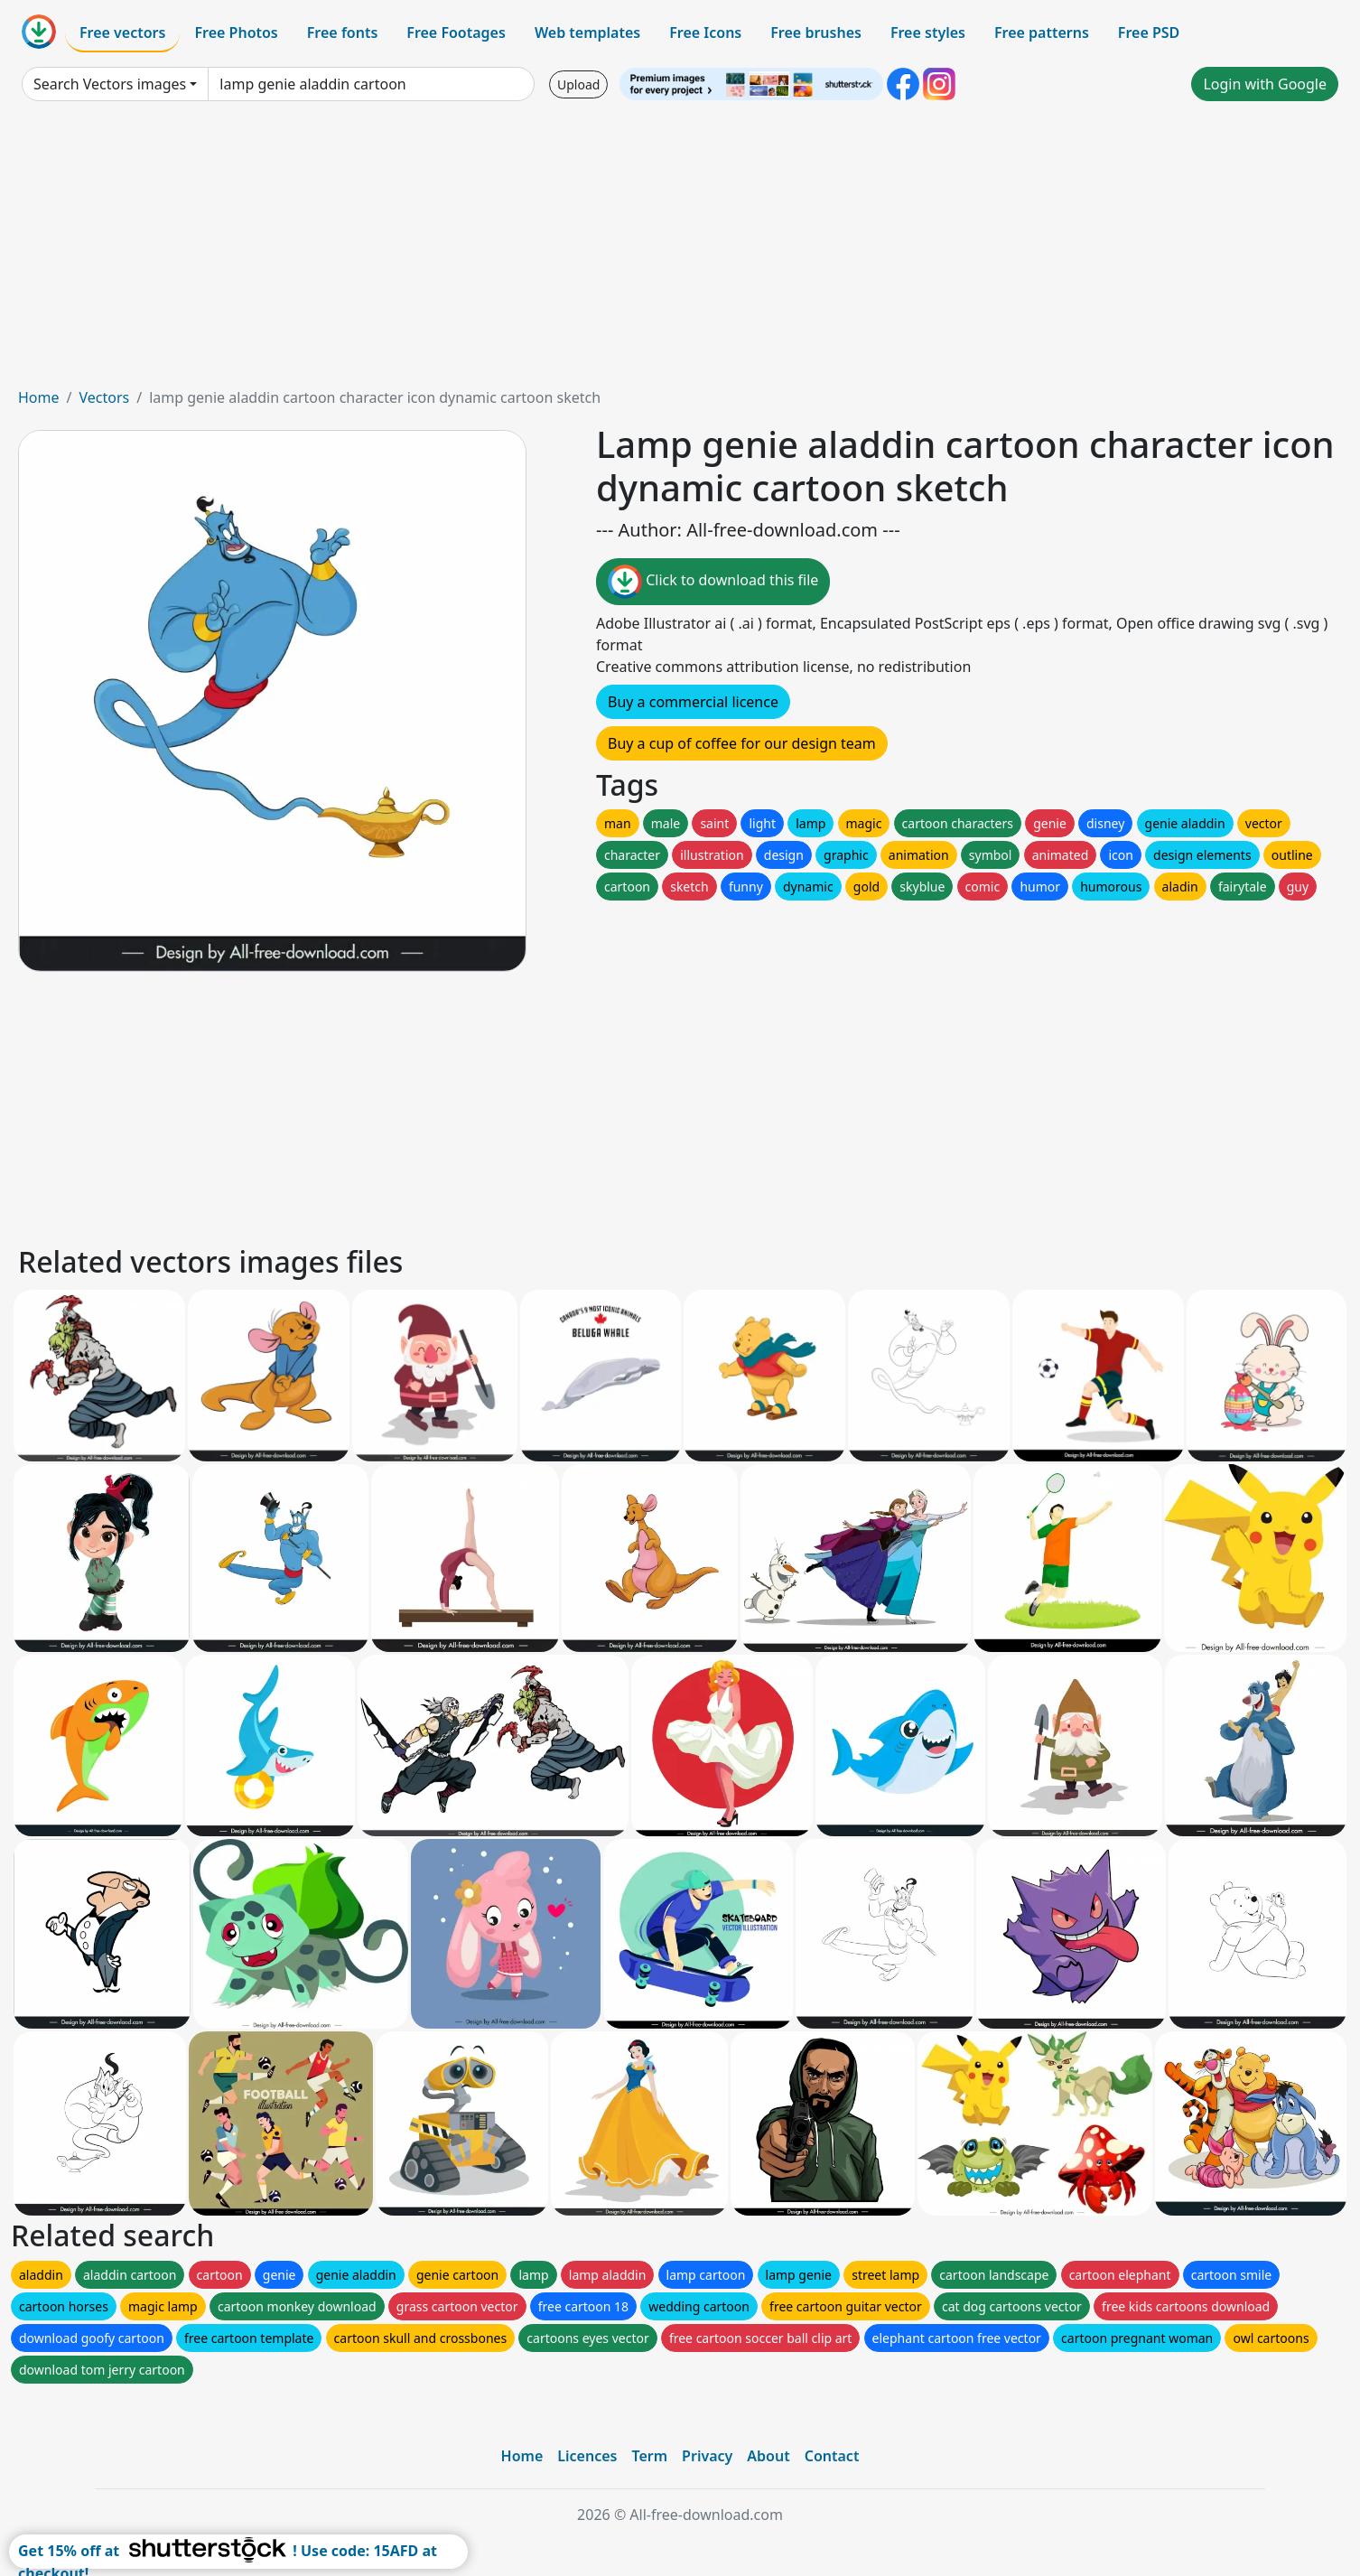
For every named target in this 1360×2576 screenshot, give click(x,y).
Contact (832, 2456)
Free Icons (705, 32)
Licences (587, 2456)
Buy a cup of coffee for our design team (742, 743)
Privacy (707, 2456)
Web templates (587, 32)
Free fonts (342, 32)
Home (39, 397)
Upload (578, 84)
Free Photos (235, 32)
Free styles (927, 32)
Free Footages (456, 32)
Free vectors (122, 32)
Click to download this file (713, 582)
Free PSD (1148, 32)
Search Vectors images (109, 84)
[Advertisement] (680, 251)
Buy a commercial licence (693, 702)
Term (649, 2456)
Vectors (104, 397)
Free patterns (1041, 32)
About (768, 2456)
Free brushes (816, 32)
